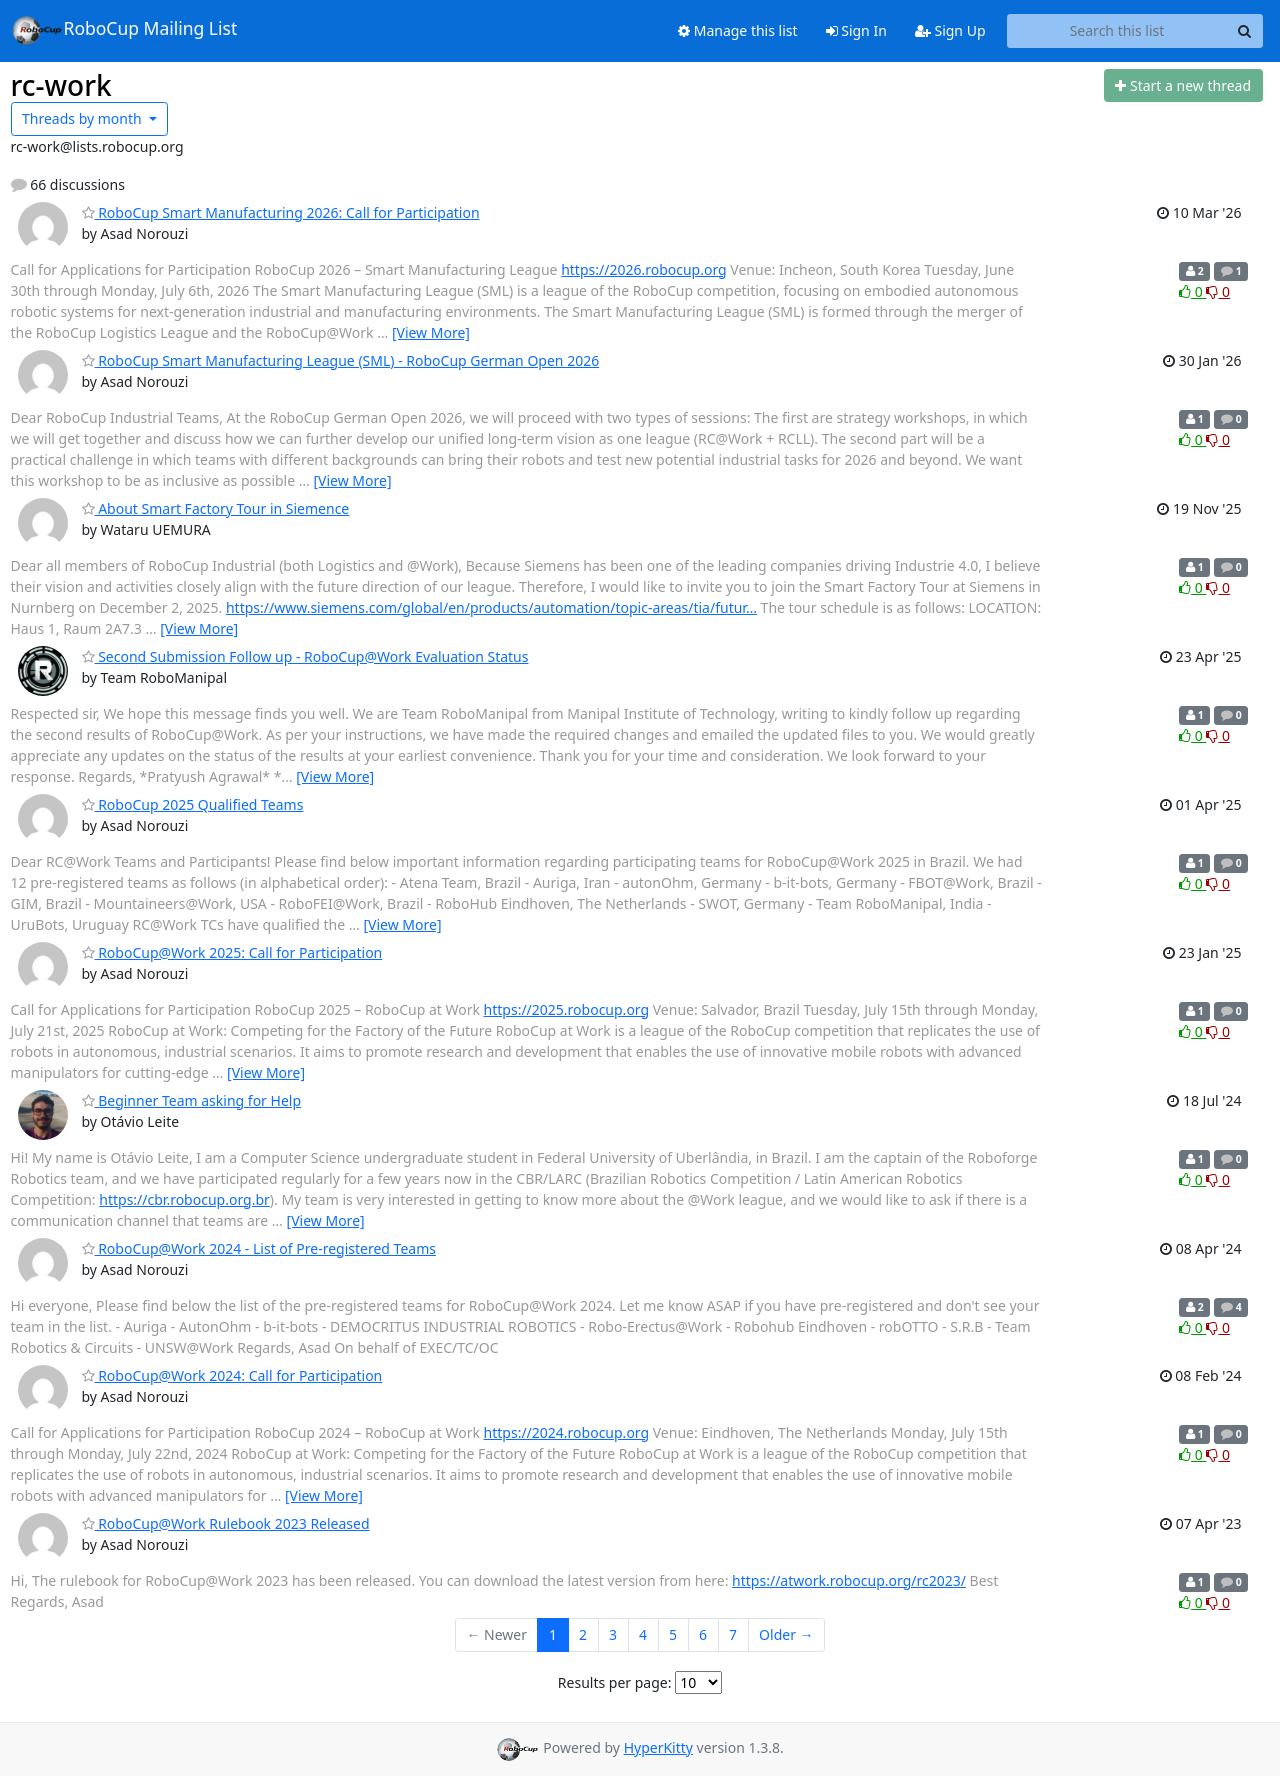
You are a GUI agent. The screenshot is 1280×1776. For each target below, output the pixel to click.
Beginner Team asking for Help (192, 1100)
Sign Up (950, 30)
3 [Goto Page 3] (613, 1634)
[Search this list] (1117, 31)
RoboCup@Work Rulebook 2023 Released (226, 1523)
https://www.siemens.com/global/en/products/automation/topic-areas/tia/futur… (491, 607)
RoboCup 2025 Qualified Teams (193, 804)
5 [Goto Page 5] (673, 1634)
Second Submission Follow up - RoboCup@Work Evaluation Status (305, 656)
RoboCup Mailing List (124, 30)
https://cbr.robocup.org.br (184, 1199)
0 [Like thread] (1192, 291)
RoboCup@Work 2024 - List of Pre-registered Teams (259, 1248)
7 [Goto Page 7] (733, 1634)
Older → (786, 1634)
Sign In (856, 30)
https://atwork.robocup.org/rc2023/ (849, 1580)
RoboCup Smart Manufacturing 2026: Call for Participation (281, 212)
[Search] (1245, 31)
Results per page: (615, 1682)
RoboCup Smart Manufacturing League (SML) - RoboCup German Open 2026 (341, 360)
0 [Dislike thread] (1218, 291)
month (83, 118)
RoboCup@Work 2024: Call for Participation (232, 1375)
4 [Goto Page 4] (643, 1634)
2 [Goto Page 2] (583, 1634)
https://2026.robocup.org (644, 269)
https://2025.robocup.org (567, 1009)
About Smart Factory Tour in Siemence (216, 508)
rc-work (61, 85)
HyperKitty (658, 1747)
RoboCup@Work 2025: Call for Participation (232, 952)
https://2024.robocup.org (567, 1432)
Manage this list (738, 30)
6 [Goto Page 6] (703, 1634)
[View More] (431, 332)
